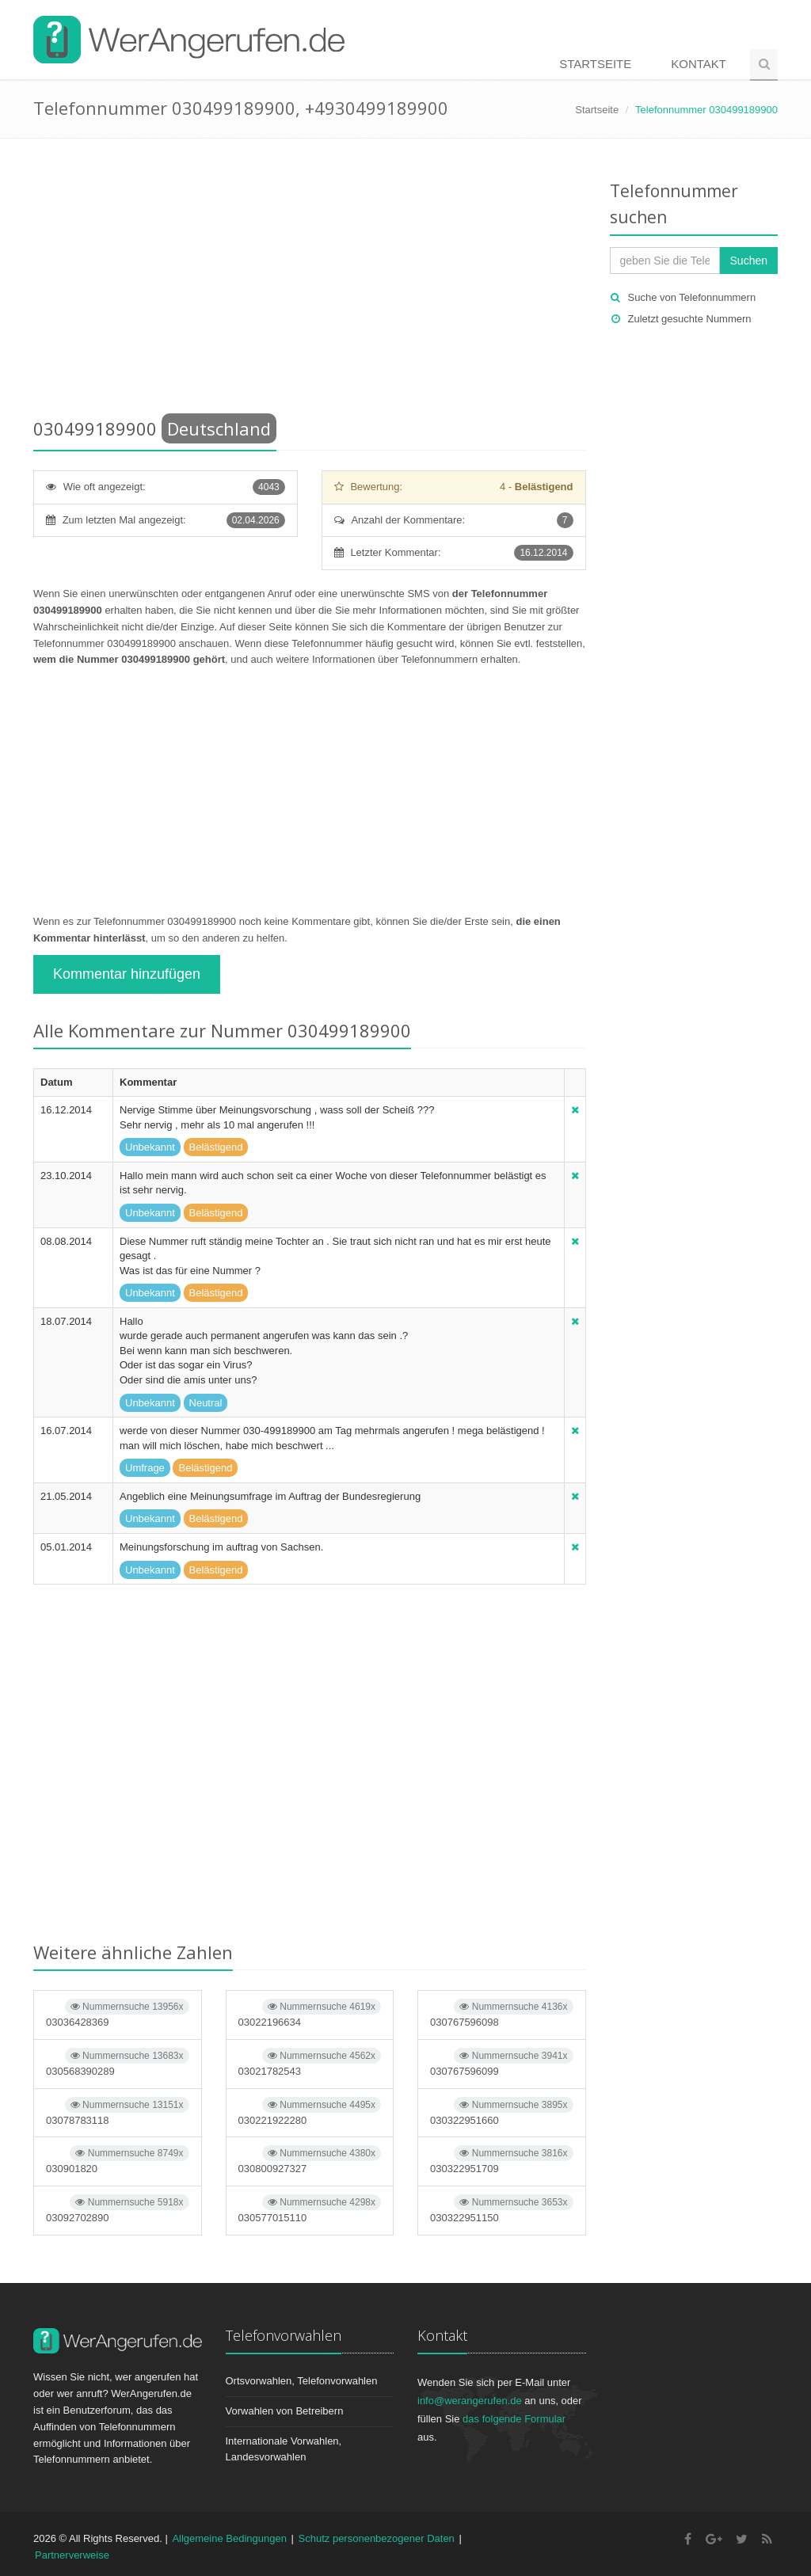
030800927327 (310, 2160)
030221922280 (310, 2111)
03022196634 (310, 2013)
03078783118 (117, 2111)
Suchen (748, 260)
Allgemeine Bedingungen (229, 2538)
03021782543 (310, 2062)
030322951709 (501, 2160)
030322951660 (501, 2111)
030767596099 (501, 2062)
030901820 (117, 2160)
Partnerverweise (72, 2555)
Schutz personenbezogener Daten (377, 2538)
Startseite (595, 63)
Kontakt (698, 63)
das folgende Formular (514, 2419)
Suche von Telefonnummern (692, 297)
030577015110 (310, 2209)
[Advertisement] (309, 281)
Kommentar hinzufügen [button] (126, 974)
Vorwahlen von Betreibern (285, 2411)
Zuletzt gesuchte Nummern (690, 319)
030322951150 (501, 2209)
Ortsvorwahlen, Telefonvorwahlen (302, 2381)
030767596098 (501, 2013)
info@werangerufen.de (469, 2401)
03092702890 (117, 2209)
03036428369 (117, 2013)
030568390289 (117, 2062)
